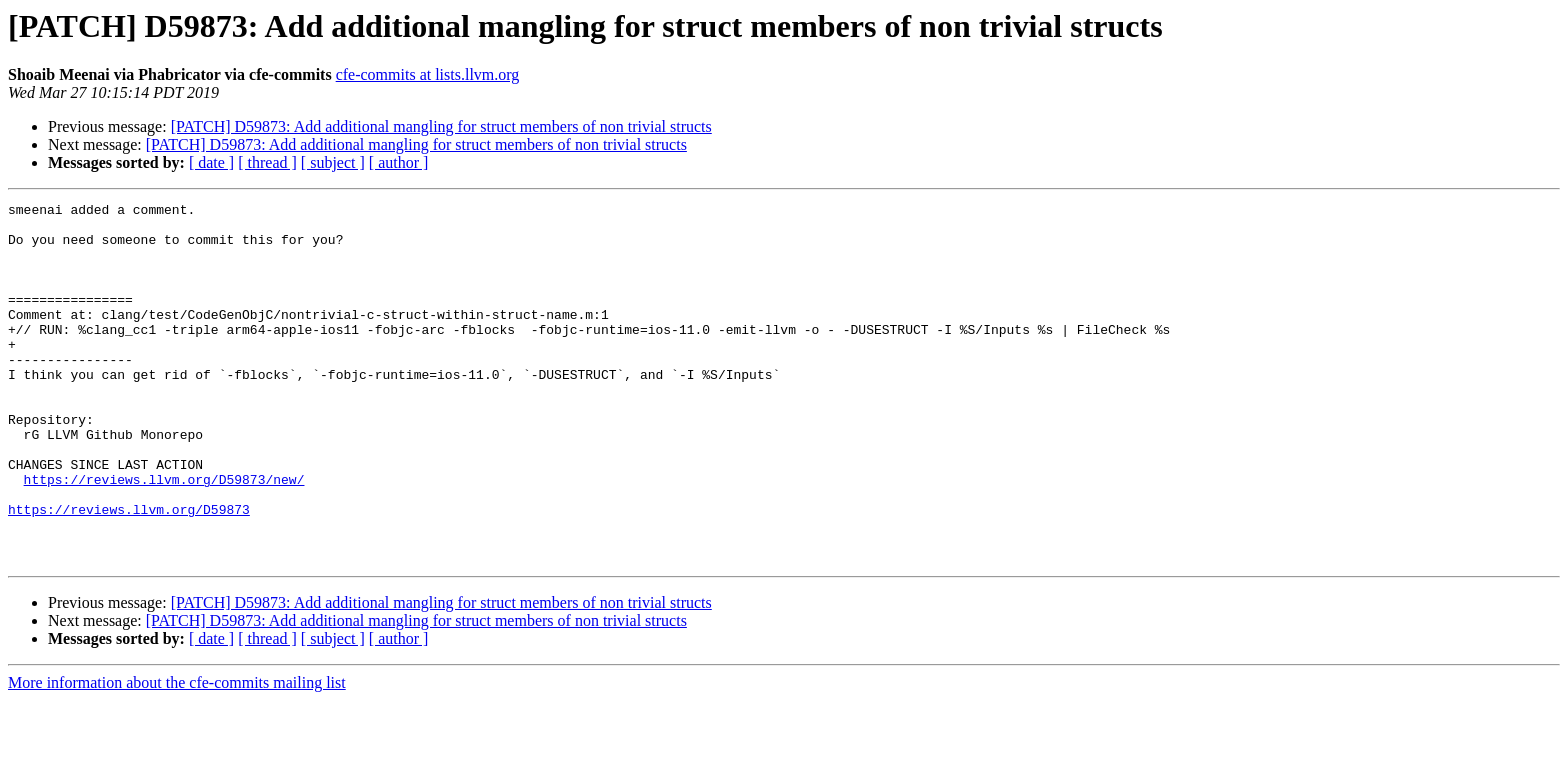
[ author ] (399, 162)
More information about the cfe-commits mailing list (177, 754)
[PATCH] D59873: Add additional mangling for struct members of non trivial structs (441, 126)
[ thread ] (267, 162)
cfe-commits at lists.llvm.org (428, 74)
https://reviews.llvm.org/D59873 (129, 572)
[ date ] (211, 162)
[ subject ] (333, 162)
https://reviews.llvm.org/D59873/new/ (164, 536)
